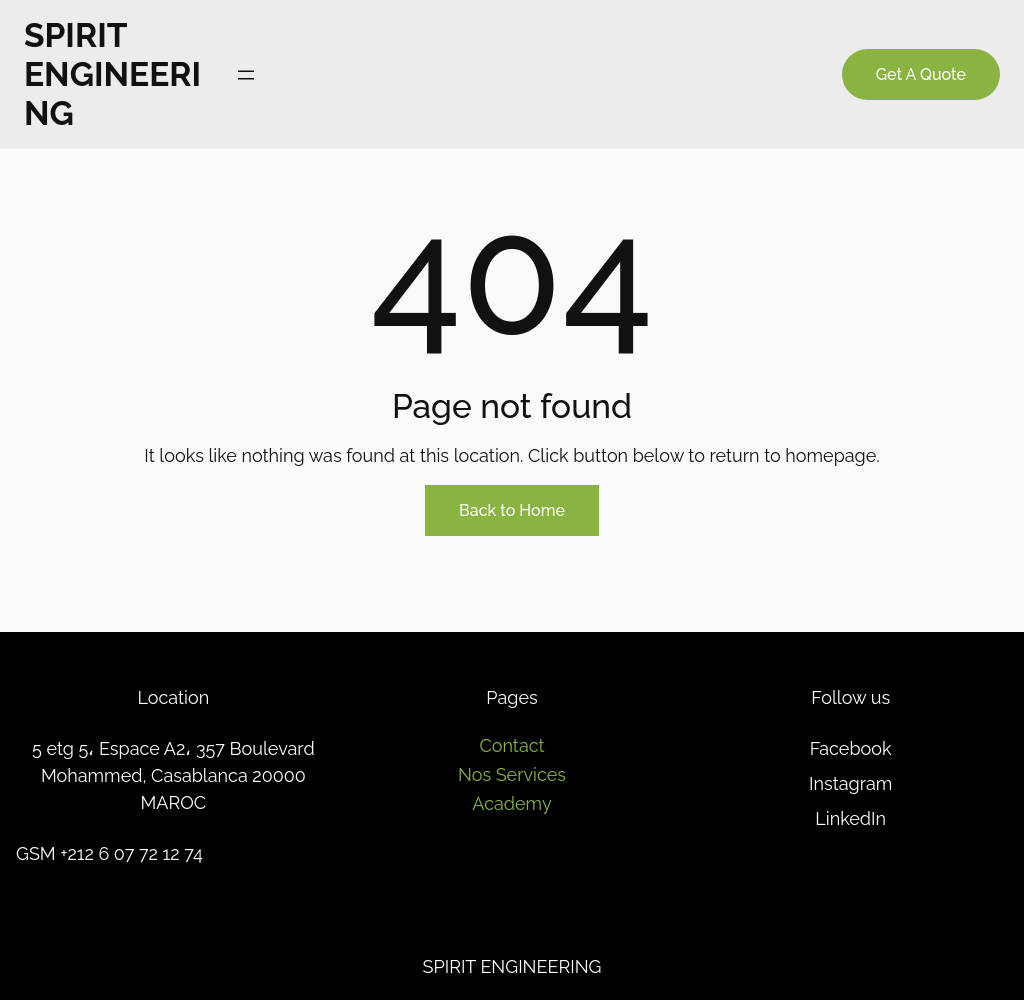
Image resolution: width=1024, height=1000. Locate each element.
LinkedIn (850, 818)
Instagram (850, 783)
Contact (511, 745)
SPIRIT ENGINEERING (112, 74)
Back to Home (512, 510)
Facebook (851, 748)
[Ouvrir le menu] (246, 75)
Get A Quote (921, 74)
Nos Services (512, 774)
